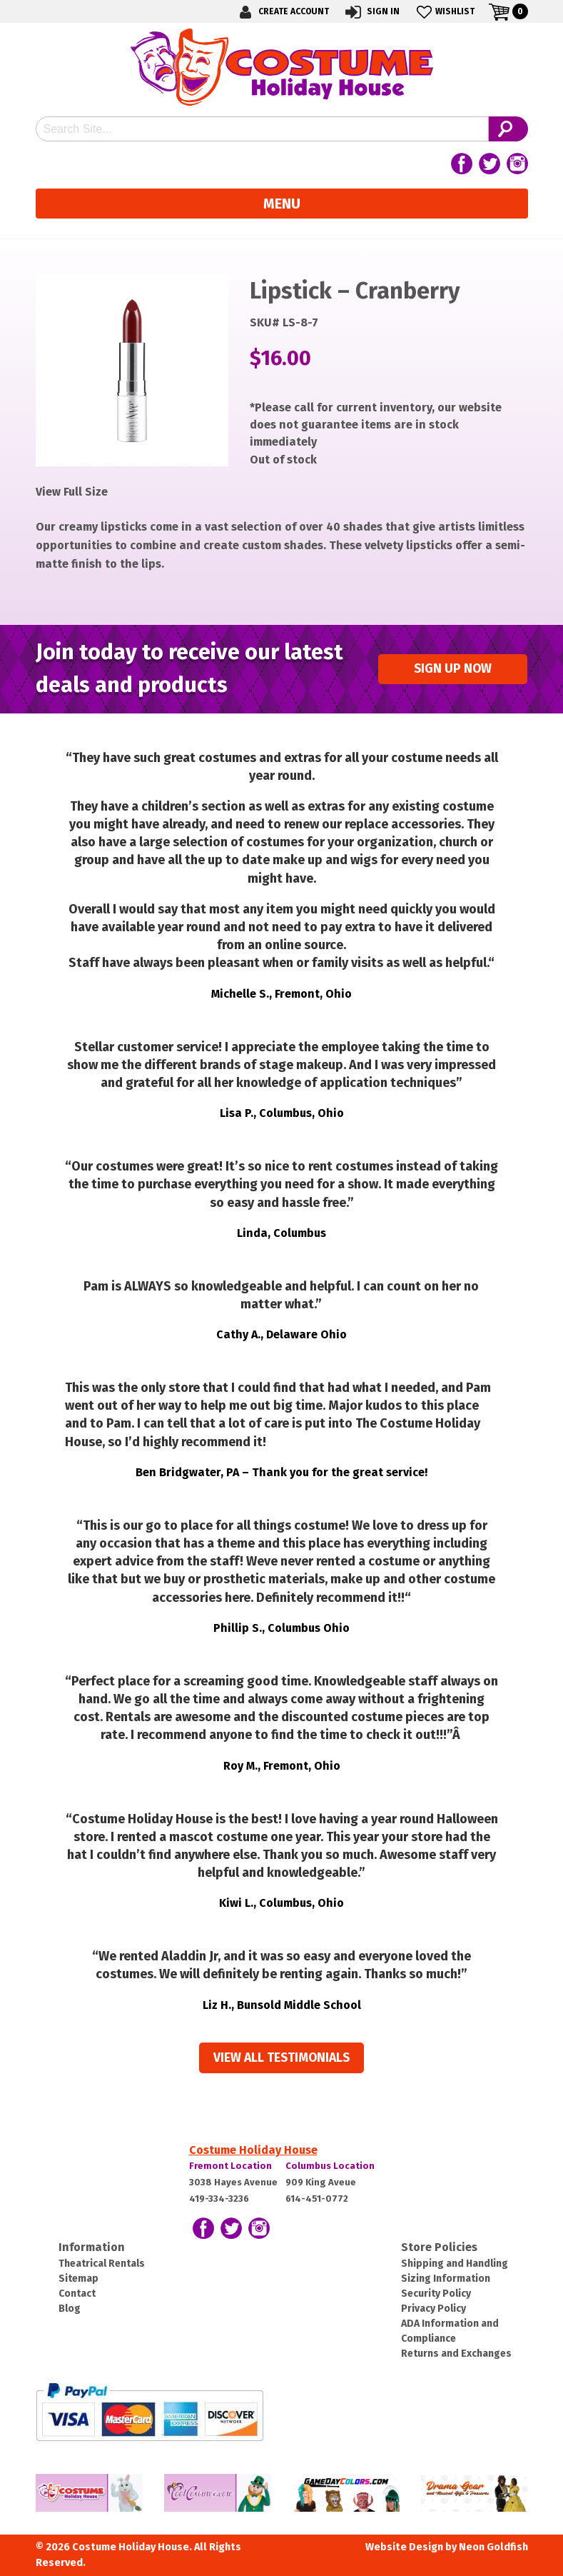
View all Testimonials (281, 2057)
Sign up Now (453, 668)
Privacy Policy (433, 2308)
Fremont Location (230, 2165)
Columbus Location (330, 2165)
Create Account (282, 12)
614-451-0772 (316, 2198)
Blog (70, 2308)
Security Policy (436, 2293)
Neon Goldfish (493, 2547)
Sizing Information (445, 2278)
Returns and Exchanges (456, 2353)
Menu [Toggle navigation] (281, 203)
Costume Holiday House (253, 2150)
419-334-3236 (219, 2198)
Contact (77, 2293)
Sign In (371, 12)
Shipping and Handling (454, 2263)
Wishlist (444, 12)
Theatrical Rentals (102, 2263)
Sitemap (78, 2278)
